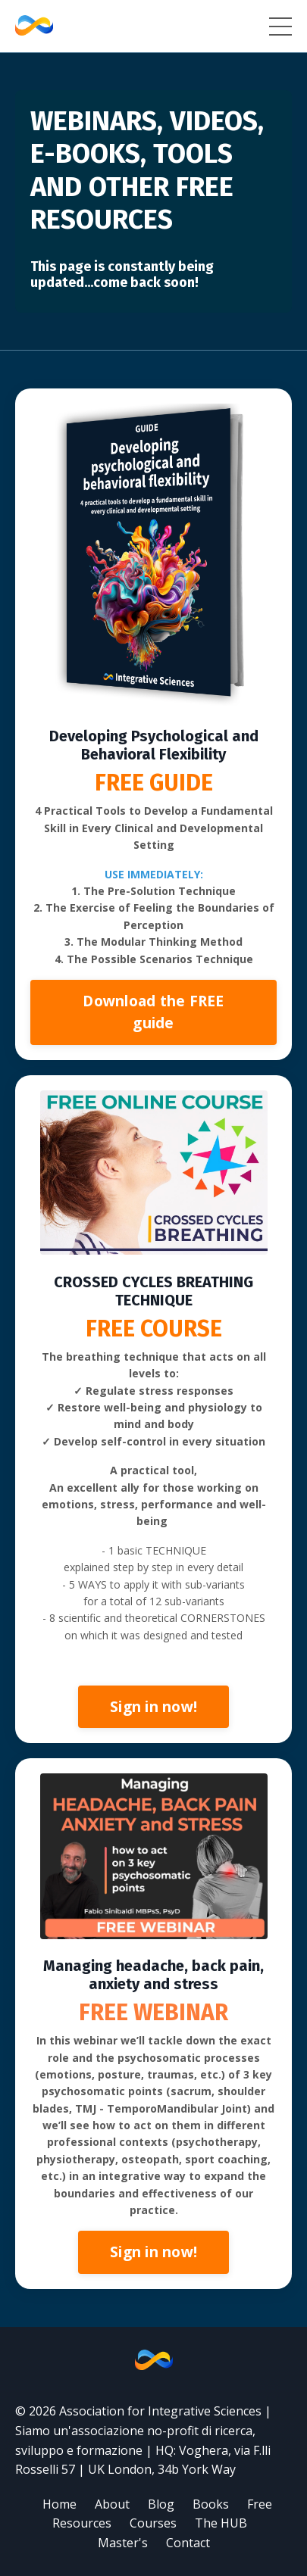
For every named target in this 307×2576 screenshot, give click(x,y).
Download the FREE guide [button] (153, 1011)
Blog (161, 2504)
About (112, 2504)
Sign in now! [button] (153, 1706)
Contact (188, 2542)
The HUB (221, 2523)
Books (211, 2504)
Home (59, 2504)
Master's (123, 2542)
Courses (153, 2523)
